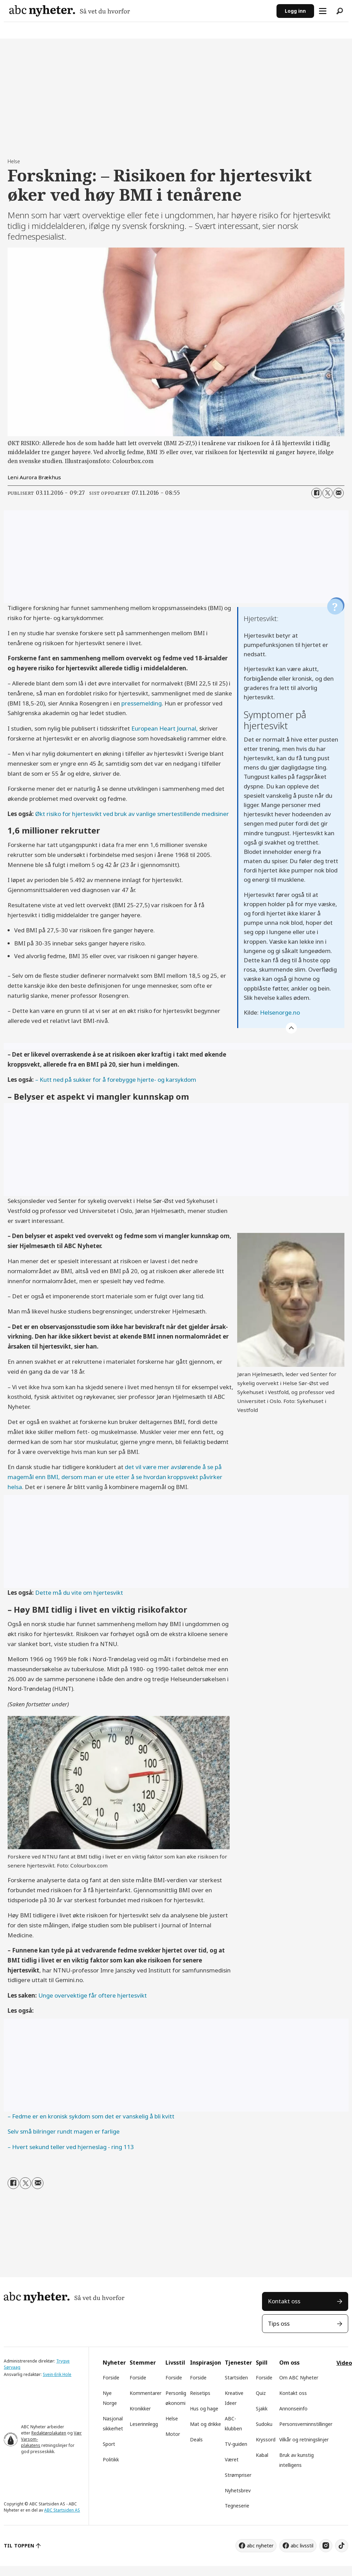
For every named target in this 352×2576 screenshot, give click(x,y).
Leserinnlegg (144, 2424)
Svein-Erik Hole (57, 2374)
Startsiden (236, 2377)
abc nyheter (260, 2545)
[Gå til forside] (69, 11)
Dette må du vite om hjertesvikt (79, 1592)
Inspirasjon (205, 2362)
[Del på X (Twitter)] (327, 493)
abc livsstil (302, 2545)
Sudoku (264, 2424)
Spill (262, 2362)
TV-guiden (236, 2444)
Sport (109, 2444)
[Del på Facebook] (316, 493)
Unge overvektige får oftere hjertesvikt (92, 1995)
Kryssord (265, 2439)
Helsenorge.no (280, 1012)
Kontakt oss (284, 2301)
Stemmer (143, 2362)
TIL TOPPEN (19, 2545)
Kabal (262, 2455)
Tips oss (279, 2323)
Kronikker (140, 2408)
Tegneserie (237, 2505)
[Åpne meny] (322, 11)
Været (232, 2459)
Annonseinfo (293, 2408)
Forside (111, 2377)
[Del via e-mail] (338, 493)
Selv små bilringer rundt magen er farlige (64, 2131)
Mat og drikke (205, 2424)
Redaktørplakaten (48, 2433)
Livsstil (175, 2362)
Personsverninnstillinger (305, 2424)
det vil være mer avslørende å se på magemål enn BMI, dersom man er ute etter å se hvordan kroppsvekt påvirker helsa (115, 1477)
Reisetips (200, 2393)
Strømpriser (238, 2475)
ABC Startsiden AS (62, 2510)
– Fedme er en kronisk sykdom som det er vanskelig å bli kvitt (91, 2116)
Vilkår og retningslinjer (304, 2439)
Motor (172, 2434)
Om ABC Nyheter (298, 2377)
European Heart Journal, (164, 728)
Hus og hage (204, 2408)
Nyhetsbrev (238, 2490)
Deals (196, 2439)
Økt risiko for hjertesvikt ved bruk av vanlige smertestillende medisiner (132, 814)
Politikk (111, 2459)
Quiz (261, 2393)
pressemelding (141, 703)
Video (344, 2363)
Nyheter (114, 2362)
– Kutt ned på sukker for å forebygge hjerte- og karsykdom (115, 1079)
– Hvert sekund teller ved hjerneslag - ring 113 (71, 2147)
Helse (171, 2418)
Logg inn (295, 11)
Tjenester (238, 2362)
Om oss (289, 2362)
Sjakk (262, 2408)
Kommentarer (145, 2393)
